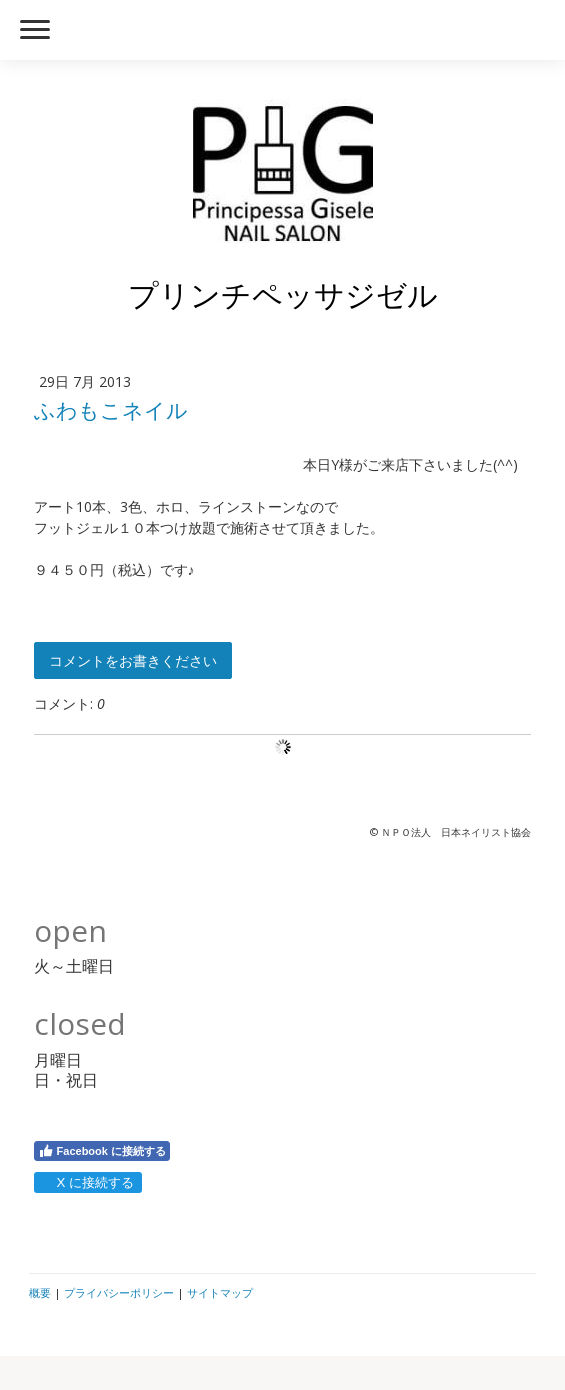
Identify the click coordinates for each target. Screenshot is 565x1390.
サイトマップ (220, 1292)
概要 (40, 1292)
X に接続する (87, 1182)
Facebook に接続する (102, 1151)
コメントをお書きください (133, 660)
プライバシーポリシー (119, 1292)
